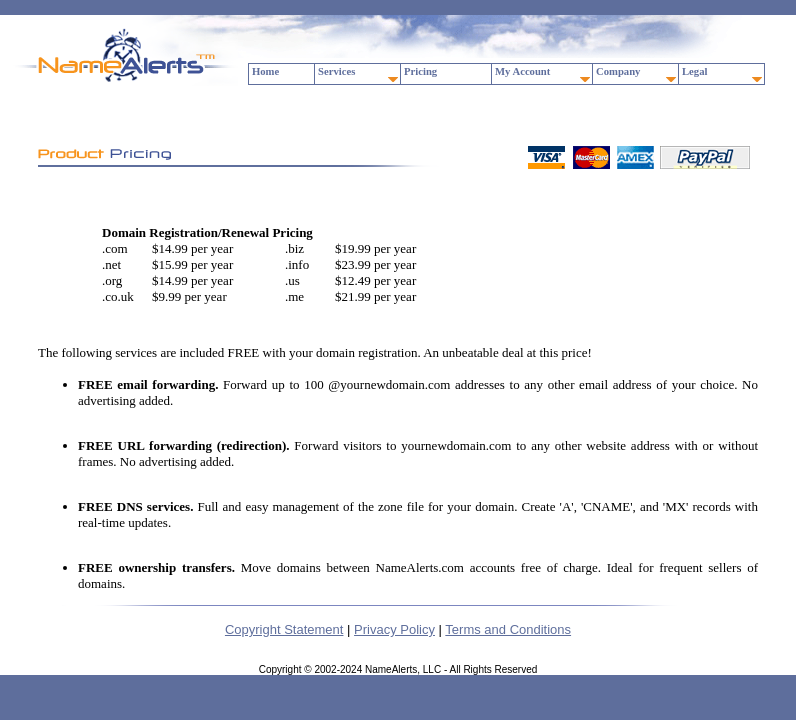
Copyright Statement (284, 629)
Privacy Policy (394, 629)
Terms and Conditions (508, 629)
